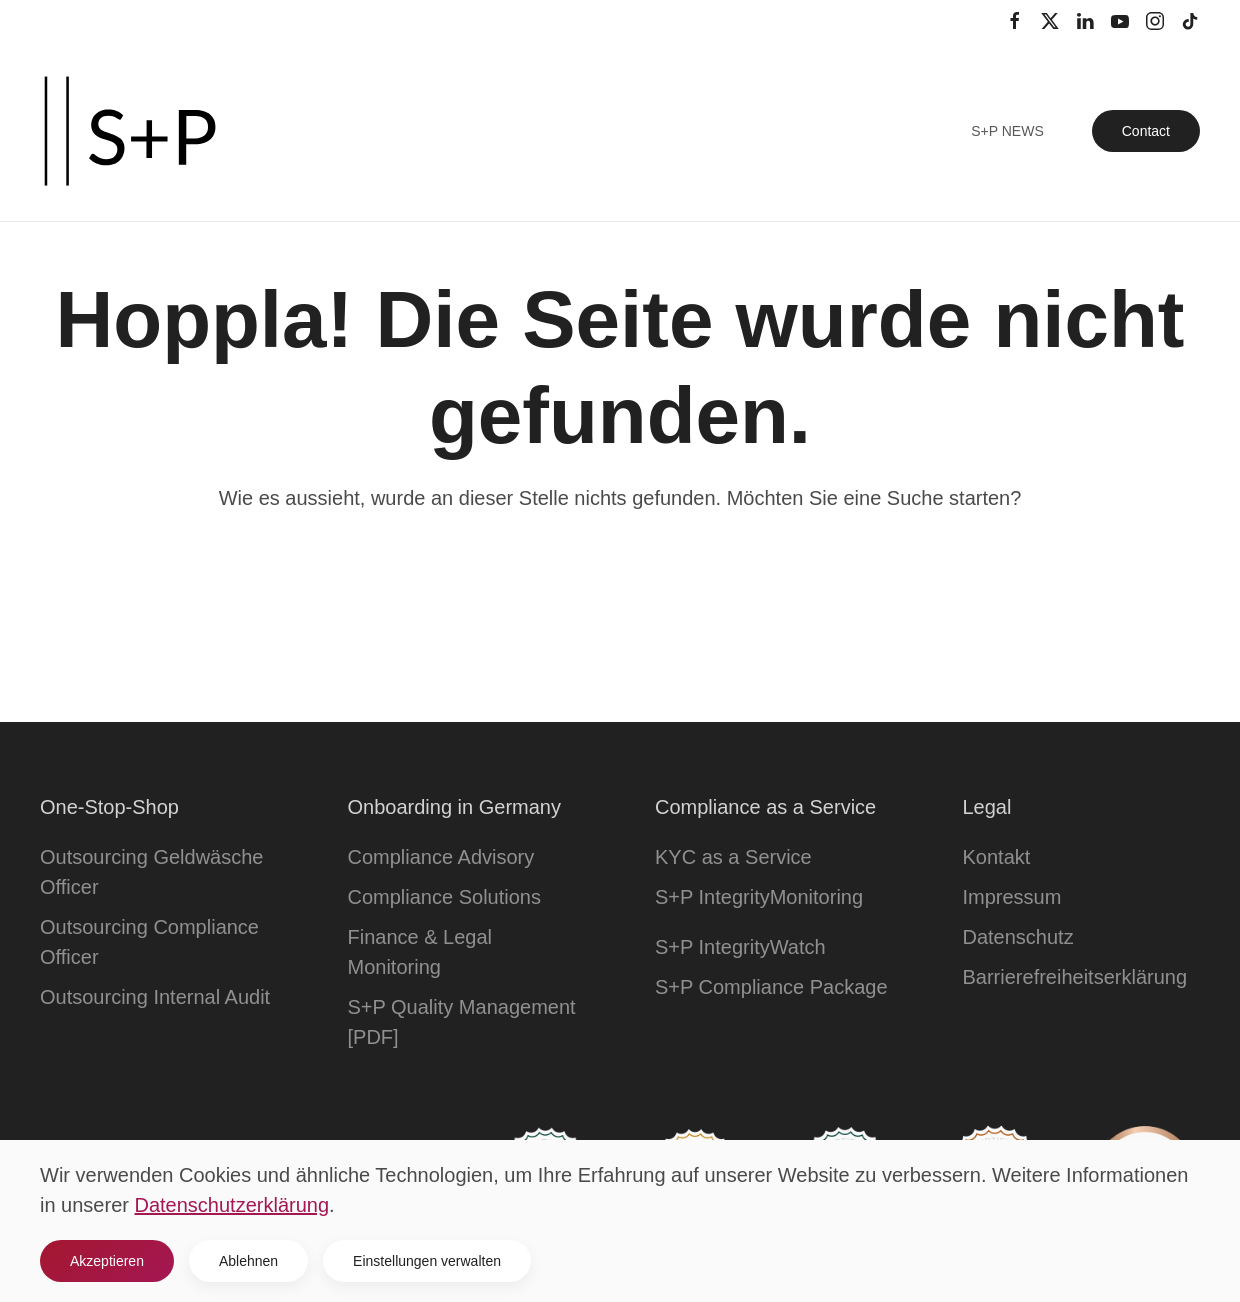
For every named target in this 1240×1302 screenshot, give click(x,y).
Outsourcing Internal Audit (155, 997)
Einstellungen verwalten (427, 1261)
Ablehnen (248, 1261)
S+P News (1007, 131)
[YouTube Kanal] (1120, 20)
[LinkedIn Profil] (1085, 20)
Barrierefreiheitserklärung (1075, 977)
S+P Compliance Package (771, 987)
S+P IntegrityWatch (740, 947)
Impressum (1012, 897)
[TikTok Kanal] (1190, 20)
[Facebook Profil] (1015, 20)
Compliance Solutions (444, 897)
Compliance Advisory (441, 857)
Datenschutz (1018, 937)
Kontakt (997, 857)
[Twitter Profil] (1050, 20)
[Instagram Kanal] (1155, 20)
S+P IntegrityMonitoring (759, 897)
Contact (1146, 131)
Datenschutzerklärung (232, 1205)
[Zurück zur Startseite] (130, 131)
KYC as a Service (733, 857)
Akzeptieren (107, 1261)
